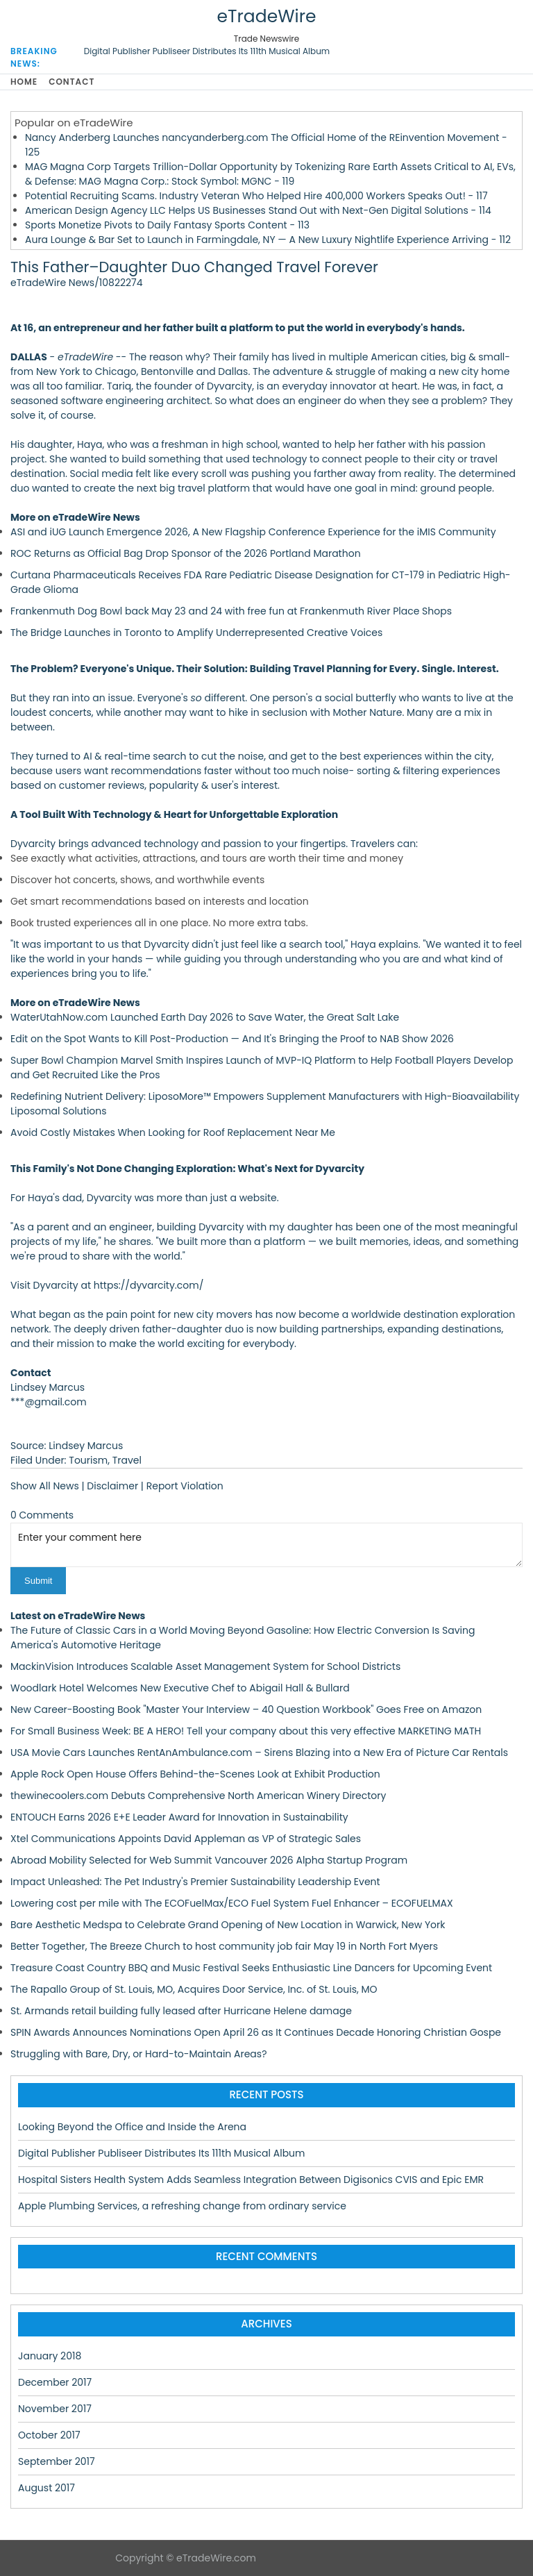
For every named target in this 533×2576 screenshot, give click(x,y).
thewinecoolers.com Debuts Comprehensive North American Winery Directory (198, 1796)
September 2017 (56, 2461)
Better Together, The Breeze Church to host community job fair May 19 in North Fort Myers (224, 1946)
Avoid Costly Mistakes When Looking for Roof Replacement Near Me (172, 1132)
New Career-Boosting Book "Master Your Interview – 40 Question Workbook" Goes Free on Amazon (246, 1709)
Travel (127, 1460)
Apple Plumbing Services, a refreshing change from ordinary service (182, 2206)
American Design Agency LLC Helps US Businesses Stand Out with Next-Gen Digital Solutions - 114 (258, 210)
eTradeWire (266, 16)
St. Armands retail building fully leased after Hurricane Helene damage (181, 2011)
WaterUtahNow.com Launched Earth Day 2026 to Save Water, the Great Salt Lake (204, 1017)
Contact (71, 81)
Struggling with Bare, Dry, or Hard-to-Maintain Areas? (138, 2054)
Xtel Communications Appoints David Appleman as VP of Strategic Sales (185, 1839)
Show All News (44, 1486)
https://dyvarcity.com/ (149, 1285)
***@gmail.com (48, 1402)
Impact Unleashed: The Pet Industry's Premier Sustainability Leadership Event (195, 1882)
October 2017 (49, 2435)
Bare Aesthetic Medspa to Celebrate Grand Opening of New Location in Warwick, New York (227, 1925)
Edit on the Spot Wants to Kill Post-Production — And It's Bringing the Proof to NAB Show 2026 (232, 1039)
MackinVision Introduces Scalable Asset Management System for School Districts (205, 1666)
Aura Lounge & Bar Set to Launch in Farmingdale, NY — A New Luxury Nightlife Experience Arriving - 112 (268, 239)
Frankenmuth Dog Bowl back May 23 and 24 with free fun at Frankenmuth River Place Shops (231, 611)
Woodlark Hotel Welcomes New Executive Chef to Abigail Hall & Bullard (180, 1688)
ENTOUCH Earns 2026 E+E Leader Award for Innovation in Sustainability (179, 1817)
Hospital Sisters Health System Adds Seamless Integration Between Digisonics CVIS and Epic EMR (251, 2179)
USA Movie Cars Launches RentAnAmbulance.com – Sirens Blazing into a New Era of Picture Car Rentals (259, 1752)
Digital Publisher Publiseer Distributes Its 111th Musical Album (207, 51)
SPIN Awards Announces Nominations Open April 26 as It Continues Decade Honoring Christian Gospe (255, 2032)
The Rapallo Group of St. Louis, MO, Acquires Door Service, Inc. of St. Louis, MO (194, 1989)
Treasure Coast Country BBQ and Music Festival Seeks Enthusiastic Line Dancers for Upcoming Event (251, 1968)
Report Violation (184, 1486)
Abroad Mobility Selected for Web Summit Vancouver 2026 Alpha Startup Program (208, 1860)
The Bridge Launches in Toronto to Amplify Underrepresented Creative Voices (196, 632)
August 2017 (46, 2488)
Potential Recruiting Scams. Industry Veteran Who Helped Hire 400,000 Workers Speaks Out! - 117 (256, 196)
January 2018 (49, 2356)
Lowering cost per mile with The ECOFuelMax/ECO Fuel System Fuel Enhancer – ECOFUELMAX (231, 1903)
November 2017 (55, 2409)
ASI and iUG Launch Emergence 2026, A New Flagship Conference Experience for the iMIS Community (253, 532)
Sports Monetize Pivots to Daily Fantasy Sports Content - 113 (167, 225)
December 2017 (55, 2382)
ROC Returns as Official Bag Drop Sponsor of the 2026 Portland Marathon (185, 553)
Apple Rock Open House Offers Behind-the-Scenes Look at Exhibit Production (195, 1774)
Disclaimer (112, 1486)
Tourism (88, 1460)
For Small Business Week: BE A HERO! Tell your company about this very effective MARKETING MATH (245, 1731)
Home (23, 81)
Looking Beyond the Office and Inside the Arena (132, 2127)
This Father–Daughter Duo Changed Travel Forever (194, 267)
